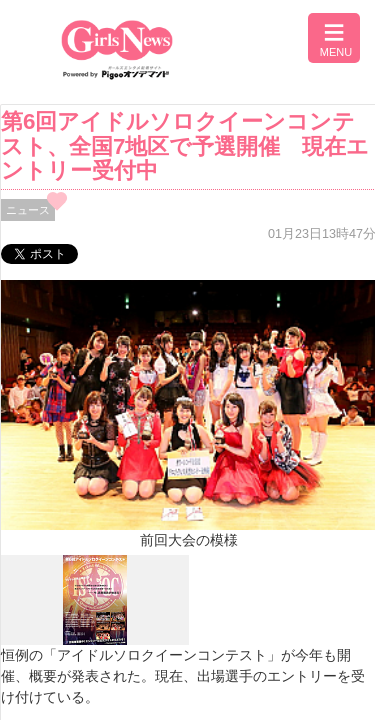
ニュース (28, 210)
